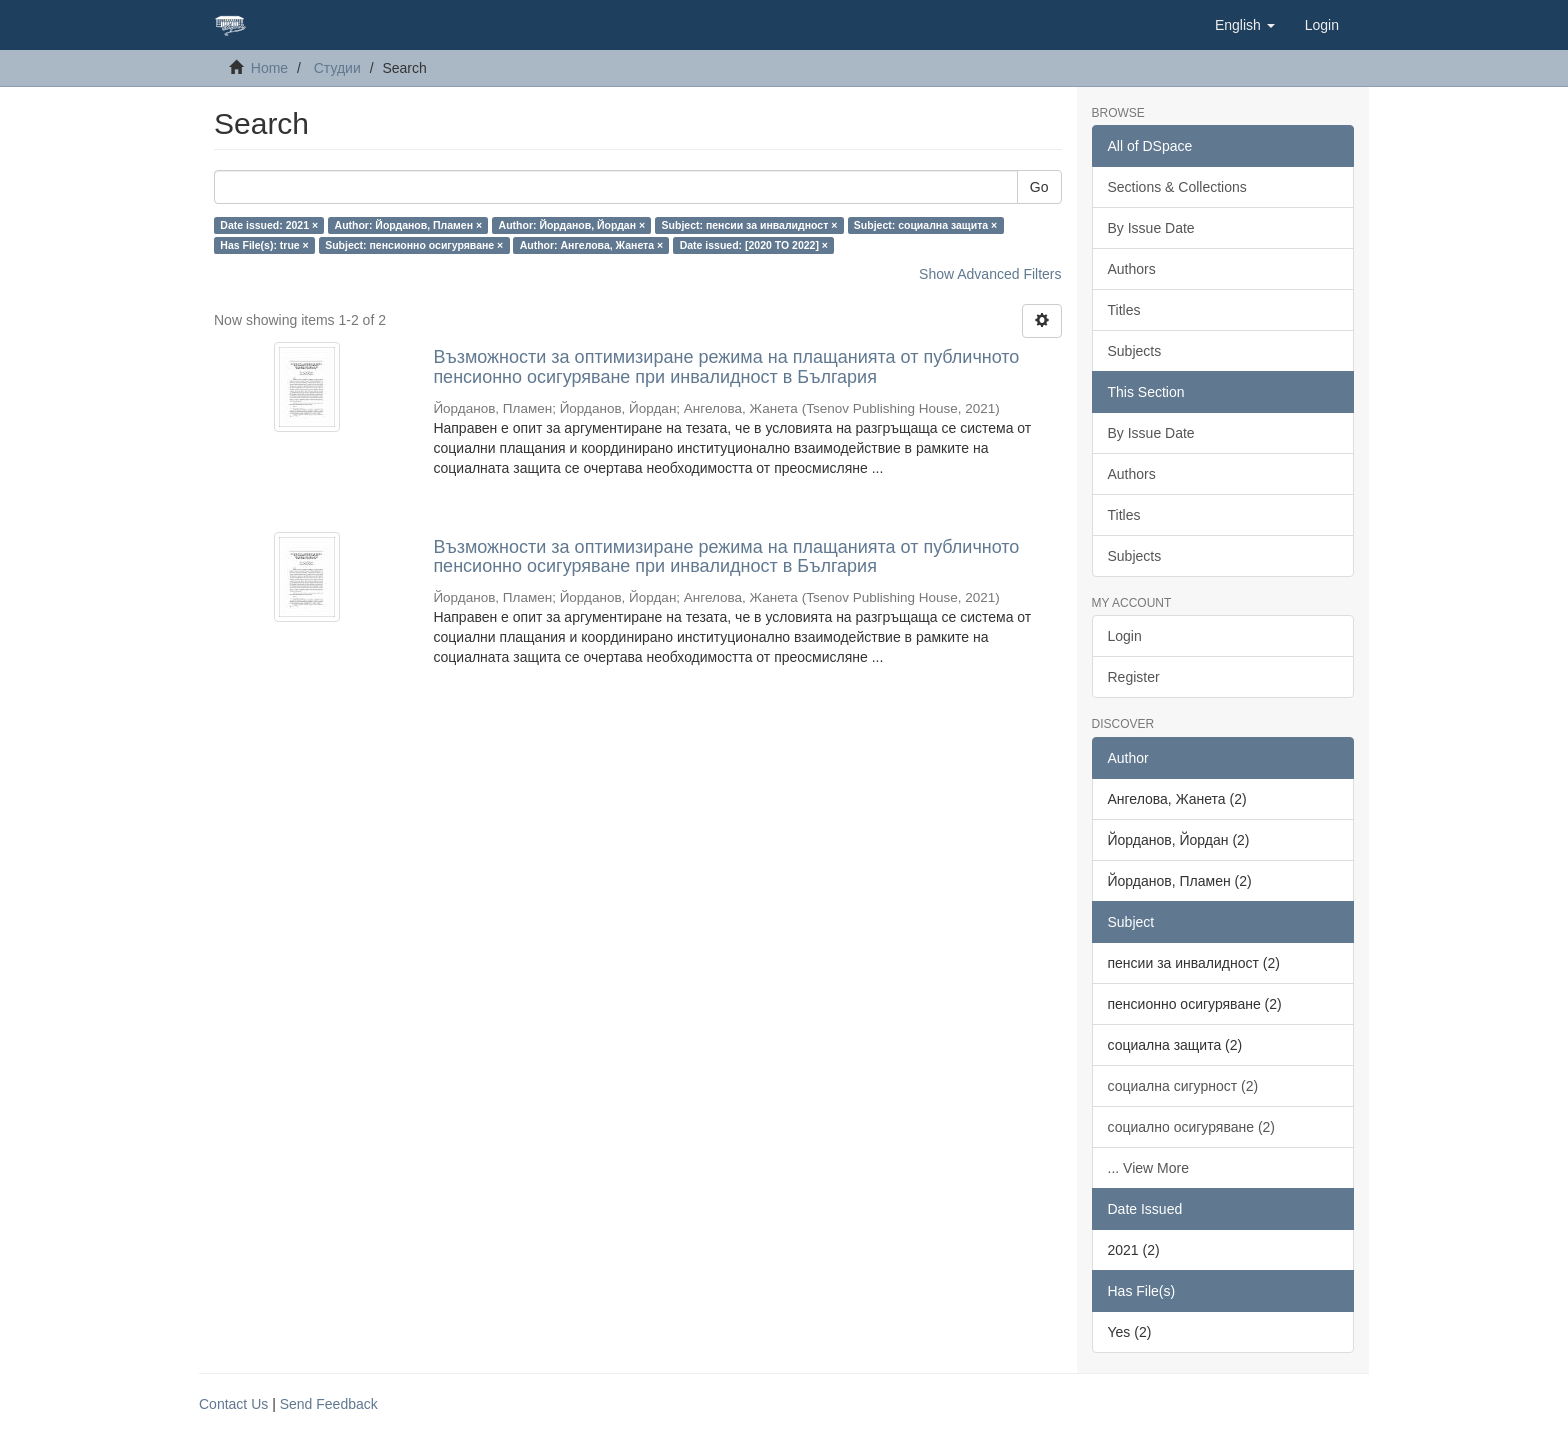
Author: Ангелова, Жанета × (591, 245)
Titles (1124, 310)
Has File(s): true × (264, 245)
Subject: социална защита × (925, 225)
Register (1134, 677)
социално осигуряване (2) (1192, 1127)
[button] (1245, 25)
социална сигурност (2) (1183, 1086)
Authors (1132, 269)
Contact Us (233, 1404)
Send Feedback (329, 1404)
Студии (337, 68)
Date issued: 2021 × (269, 225)
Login (1125, 636)
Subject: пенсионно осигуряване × (414, 245)
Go (1039, 187)
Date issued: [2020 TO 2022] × (754, 245)
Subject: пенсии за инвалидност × (750, 225)
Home (269, 68)
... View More (1148, 1168)
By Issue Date (1151, 228)
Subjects (1135, 351)
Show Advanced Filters (990, 274)
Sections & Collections (1177, 187)
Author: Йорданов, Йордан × (572, 225)
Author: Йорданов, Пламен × (409, 225)
